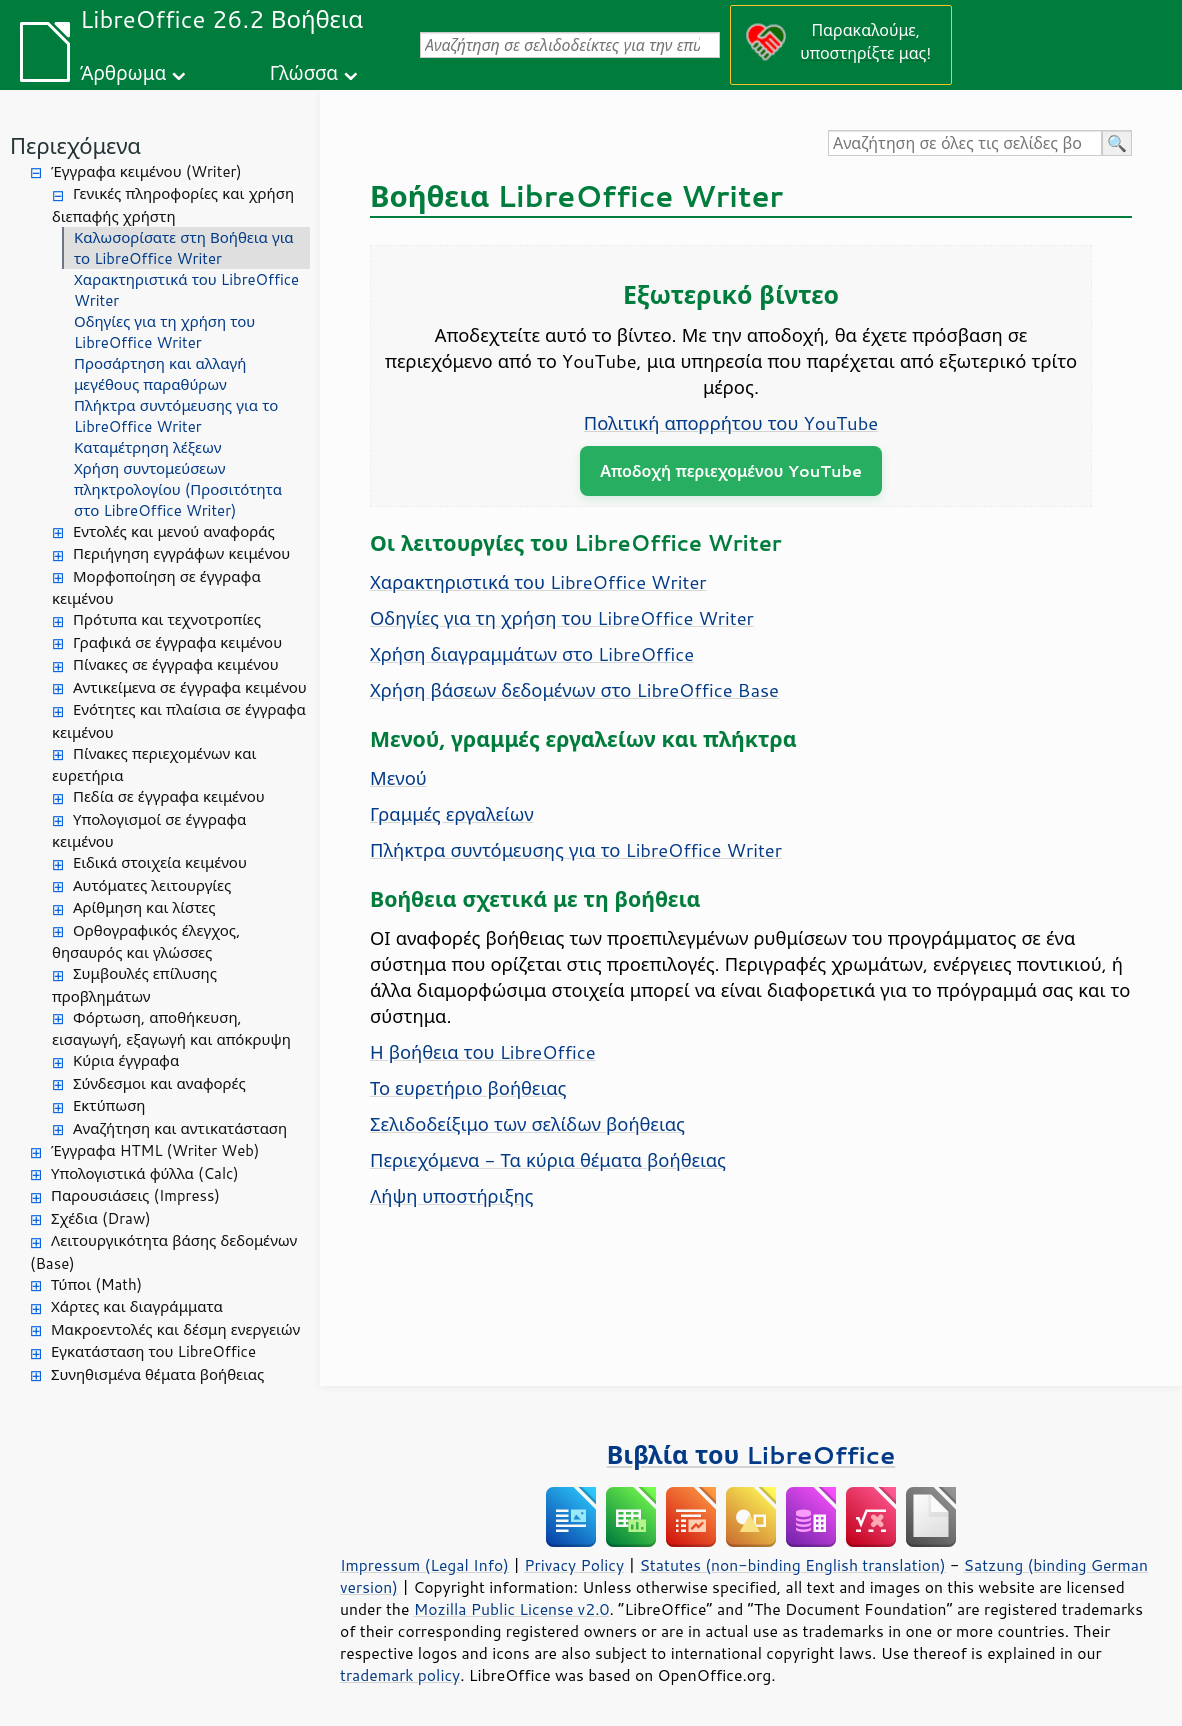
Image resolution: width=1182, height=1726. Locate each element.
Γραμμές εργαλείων (452, 814)
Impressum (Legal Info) (424, 1565)
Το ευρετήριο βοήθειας (468, 1088)
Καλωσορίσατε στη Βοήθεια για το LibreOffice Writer (184, 248)
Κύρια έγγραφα (126, 1060)
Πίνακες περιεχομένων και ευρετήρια (154, 765)
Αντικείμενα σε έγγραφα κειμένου (190, 687)
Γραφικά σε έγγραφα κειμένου (177, 642)
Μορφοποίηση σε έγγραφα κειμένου (156, 588)
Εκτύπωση (109, 1105)
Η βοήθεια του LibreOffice (483, 1052)
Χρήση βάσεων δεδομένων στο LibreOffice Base (574, 690)
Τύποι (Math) (96, 1284)
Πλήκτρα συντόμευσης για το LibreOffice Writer (176, 416)
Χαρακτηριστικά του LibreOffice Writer (186, 290)
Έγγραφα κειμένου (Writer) (146, 171)
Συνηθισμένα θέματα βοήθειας (157, 1374)
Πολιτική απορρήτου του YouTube (731, 423)
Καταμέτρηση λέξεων (147, 447)
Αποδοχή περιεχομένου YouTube (731, 470)
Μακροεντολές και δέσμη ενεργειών (175, 1329)
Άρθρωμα (123, 72)
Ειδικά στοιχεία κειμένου (160, 862)
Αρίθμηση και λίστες (144, 907)
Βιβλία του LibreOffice (751, 1454)
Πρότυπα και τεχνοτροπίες (167, 619)
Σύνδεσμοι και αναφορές (159, 1083)
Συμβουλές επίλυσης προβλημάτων (134, 985)
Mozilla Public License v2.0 (512, 1609)
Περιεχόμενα (75, 145)
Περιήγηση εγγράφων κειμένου (181, 553)
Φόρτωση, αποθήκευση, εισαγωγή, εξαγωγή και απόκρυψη (171, 1029)
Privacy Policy (574, 1565)
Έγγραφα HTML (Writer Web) (155, 1150)
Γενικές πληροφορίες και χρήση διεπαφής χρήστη (173, 205)
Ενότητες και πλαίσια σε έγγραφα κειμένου (179, 721)
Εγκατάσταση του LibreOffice (153, 1351)
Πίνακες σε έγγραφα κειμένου (176, 664)
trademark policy (400, 1675)
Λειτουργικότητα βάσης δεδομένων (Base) (163, 1252)
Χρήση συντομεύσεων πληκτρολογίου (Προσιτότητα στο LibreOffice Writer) (178, 489)
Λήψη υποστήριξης (452, 1196)
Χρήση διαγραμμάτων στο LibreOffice (532, 654)
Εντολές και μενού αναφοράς (174, 531)
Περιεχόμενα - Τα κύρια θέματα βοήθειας (548, 1160)
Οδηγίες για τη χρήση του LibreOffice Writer (164, 332)
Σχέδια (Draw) (101, 1218)
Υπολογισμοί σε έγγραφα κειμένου (149, 831)
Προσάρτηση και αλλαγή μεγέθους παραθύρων (160, 374)
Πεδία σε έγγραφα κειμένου (169, 796)
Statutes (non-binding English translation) (792, 1565)
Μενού (398, 778)
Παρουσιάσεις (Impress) (135, 1195)
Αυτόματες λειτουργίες (152, 885)
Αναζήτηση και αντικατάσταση (180, 1128)
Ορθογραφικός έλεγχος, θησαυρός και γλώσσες (146, 942)
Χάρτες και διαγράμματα (137, 1306)
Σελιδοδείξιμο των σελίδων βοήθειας (527, 1124)
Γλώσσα (304, 72)
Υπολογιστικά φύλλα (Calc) (145, 1173)
